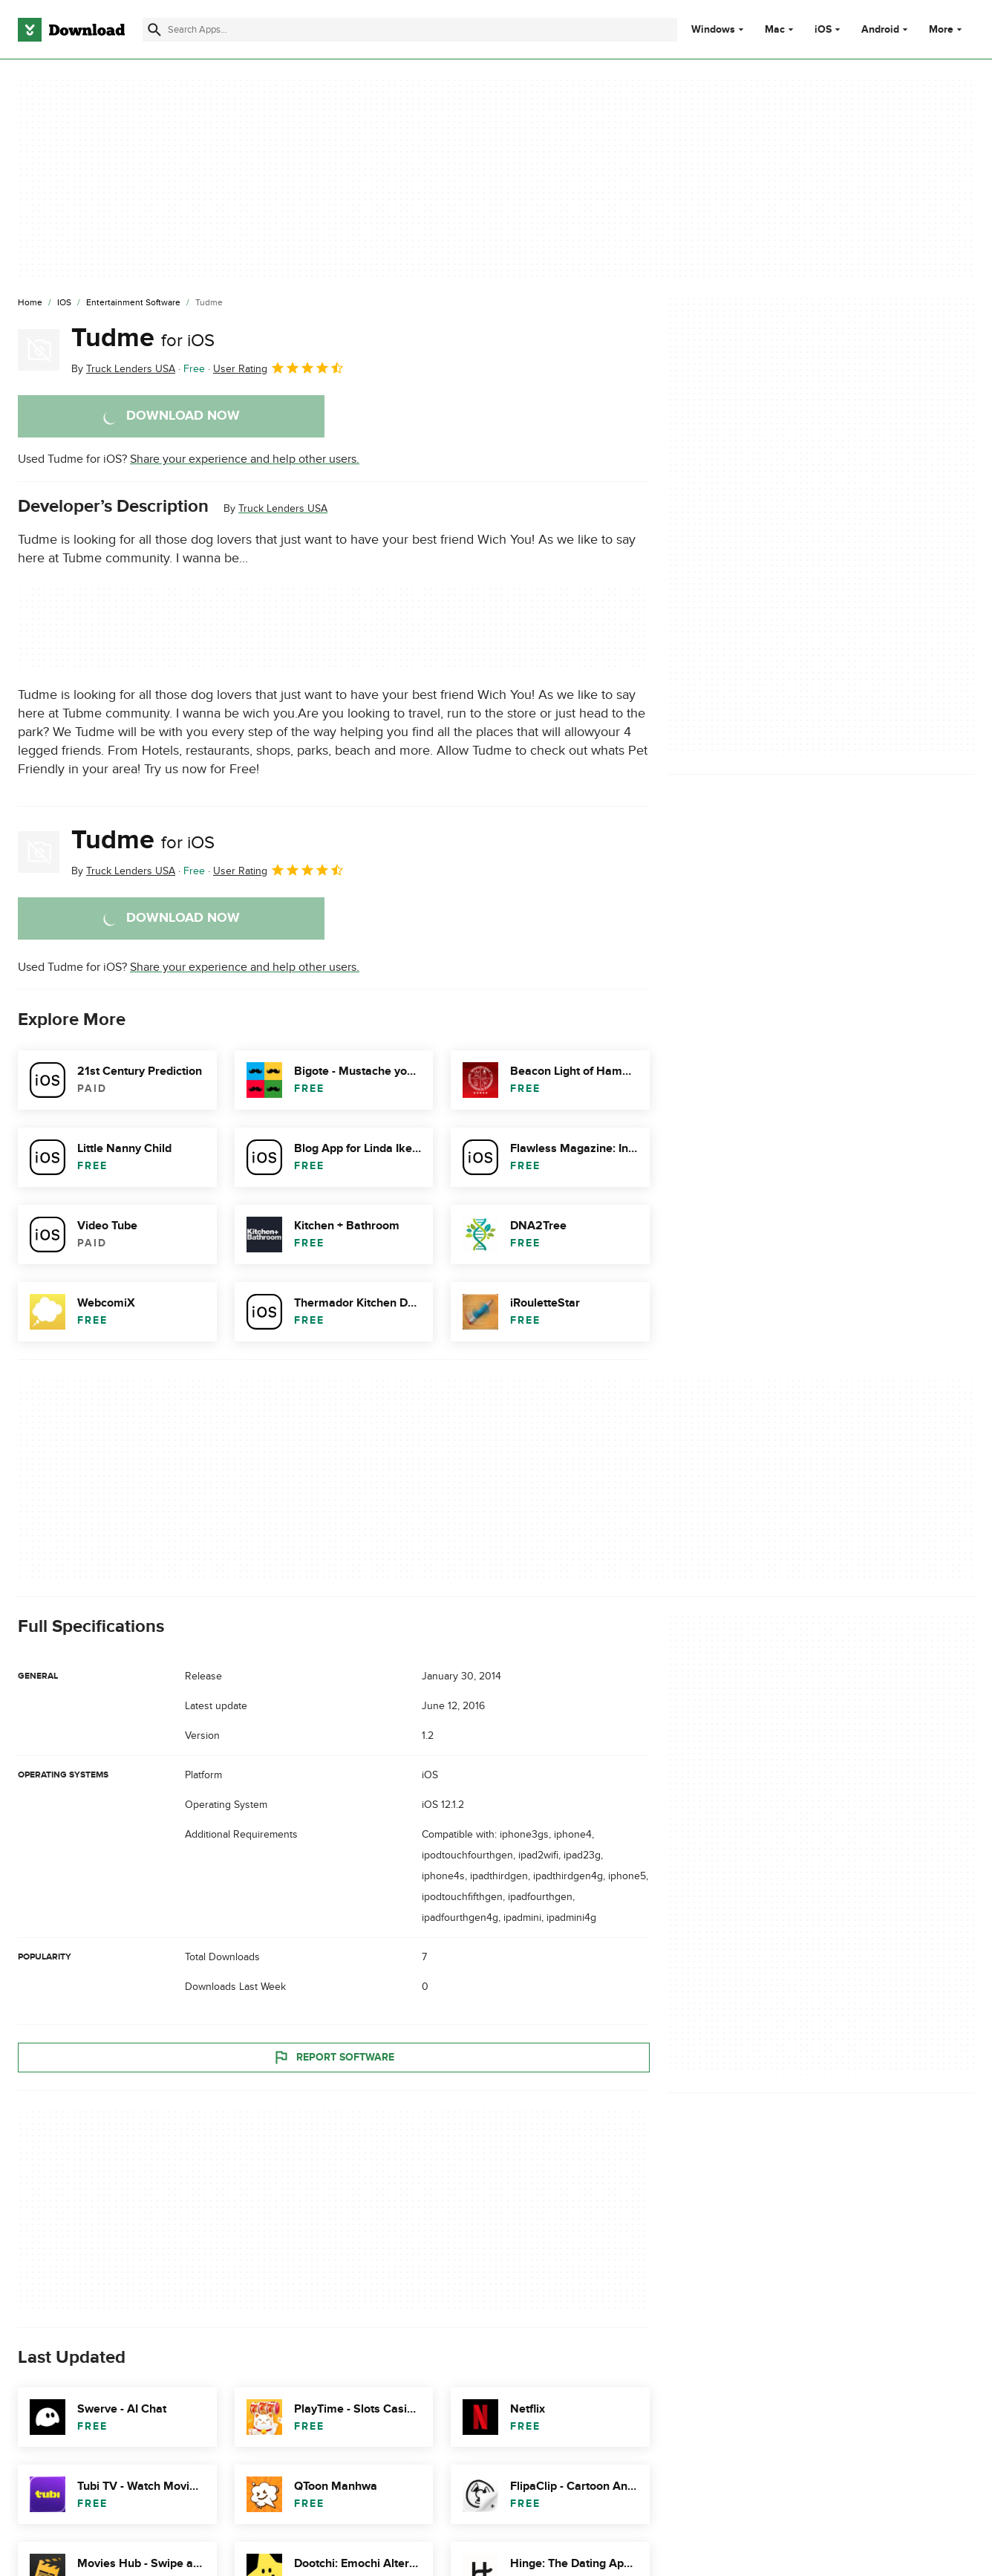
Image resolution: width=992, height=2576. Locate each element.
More (947, 29)
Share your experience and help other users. (244, 459)
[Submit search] (154, 30)
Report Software (333, 2057)
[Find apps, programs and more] (409, 30)
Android (880, 30)
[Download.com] (71, 30)
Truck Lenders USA (282, 508)
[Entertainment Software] (133, 303)
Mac (775, 30)
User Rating (279, 367)
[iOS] (64, 303)
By (123, 368)
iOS (823, 30)
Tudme (143, 338)
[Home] (30, 303)
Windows (713, 30)
